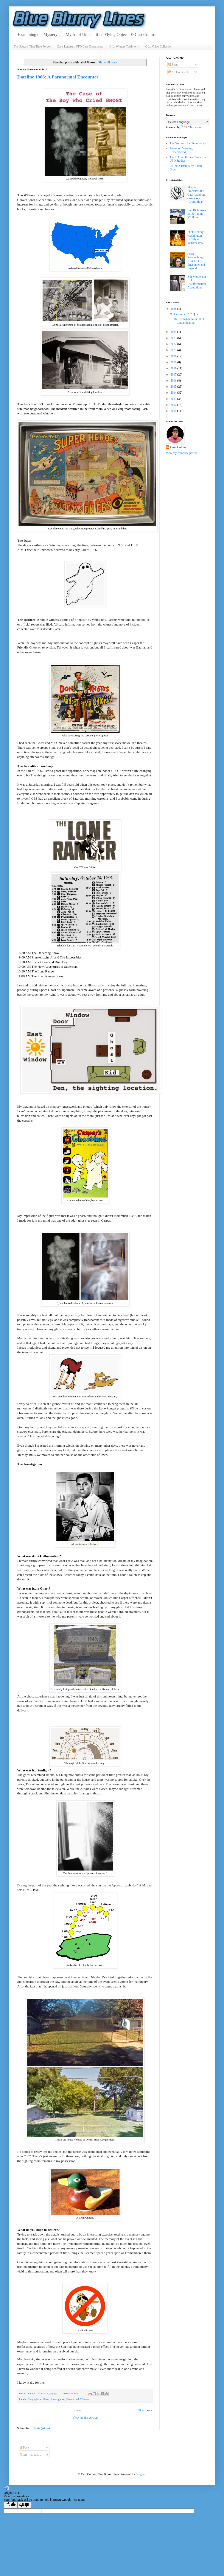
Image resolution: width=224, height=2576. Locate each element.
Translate (191, 127)
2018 (174, 368)
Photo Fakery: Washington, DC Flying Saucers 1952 (195, 237)
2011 (174, 410)
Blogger (140, 2474)
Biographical (35, 2399)
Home (77, 2410)
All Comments (178, 72)
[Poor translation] (24, 2505)
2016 (174, 380)
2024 (174, 331)
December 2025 (184, 314)
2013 (174, 398)
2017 (174, 374)
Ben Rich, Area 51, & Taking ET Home (196, 214)
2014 (174, 392)
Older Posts (145, 2410)
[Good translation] (10, 2505)
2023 (174, 338)
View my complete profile (182, 453)
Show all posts (108, 62)
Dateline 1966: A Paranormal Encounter (58, 77)
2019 (174, 362)
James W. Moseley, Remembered (181, 150)
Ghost (46, 2399)
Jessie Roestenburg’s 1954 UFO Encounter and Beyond (196, 261)
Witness (84, 2399)
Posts (173, 64)
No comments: (71, 2393)
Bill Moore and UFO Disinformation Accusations (196, 282)
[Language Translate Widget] (187, 122)
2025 (174, 308)
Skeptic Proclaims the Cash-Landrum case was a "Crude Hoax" (196, 194)
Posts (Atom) (42, 2428)
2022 (174, 344)
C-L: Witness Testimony (124, 46)
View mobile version (85, 2417)
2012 (174, 404)
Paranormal (72, 2399)
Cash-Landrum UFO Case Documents (80, 46)
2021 (174, 350)
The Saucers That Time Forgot (32, 46)
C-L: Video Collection (158, 46)
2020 (174, 356)
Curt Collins (178, 447)
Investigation (58, 2399)
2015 (174, 386)
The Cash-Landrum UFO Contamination (188, 320)
